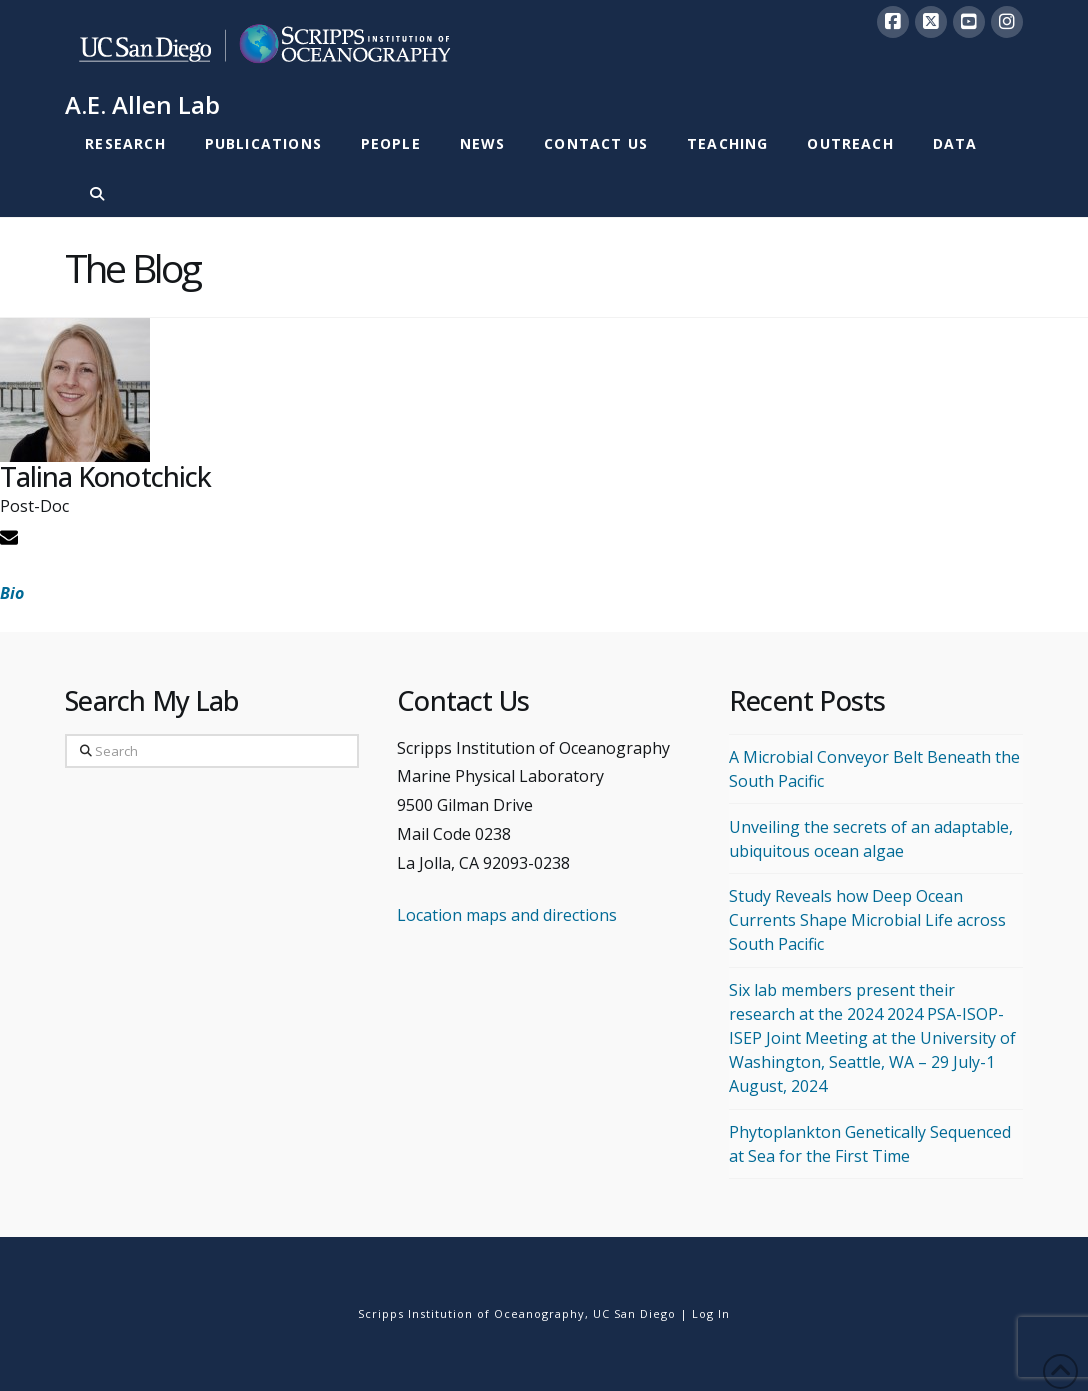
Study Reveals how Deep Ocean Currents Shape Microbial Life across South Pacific (867, 920)
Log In (711, 1313)
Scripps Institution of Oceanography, (473, 1313)
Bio (12, 593)
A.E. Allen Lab (142, 105)
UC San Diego (634, 1313)
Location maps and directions (507, 915)
